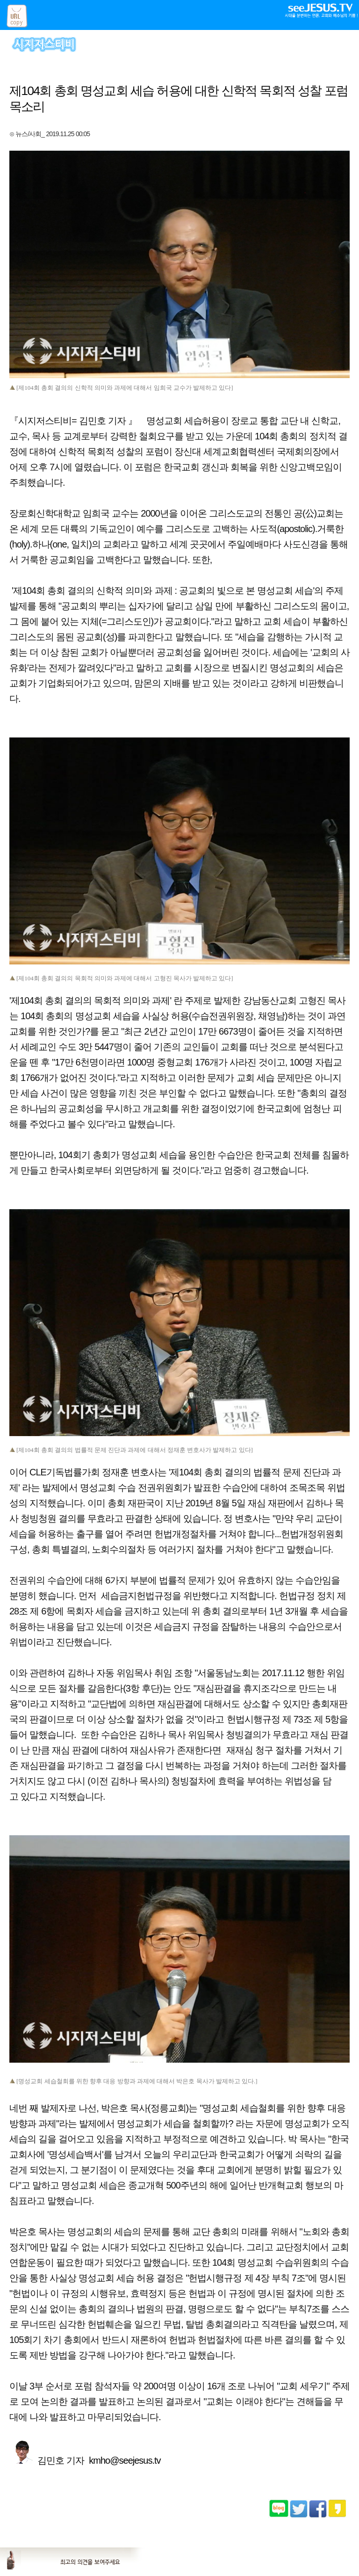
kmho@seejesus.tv (124, 2460)
